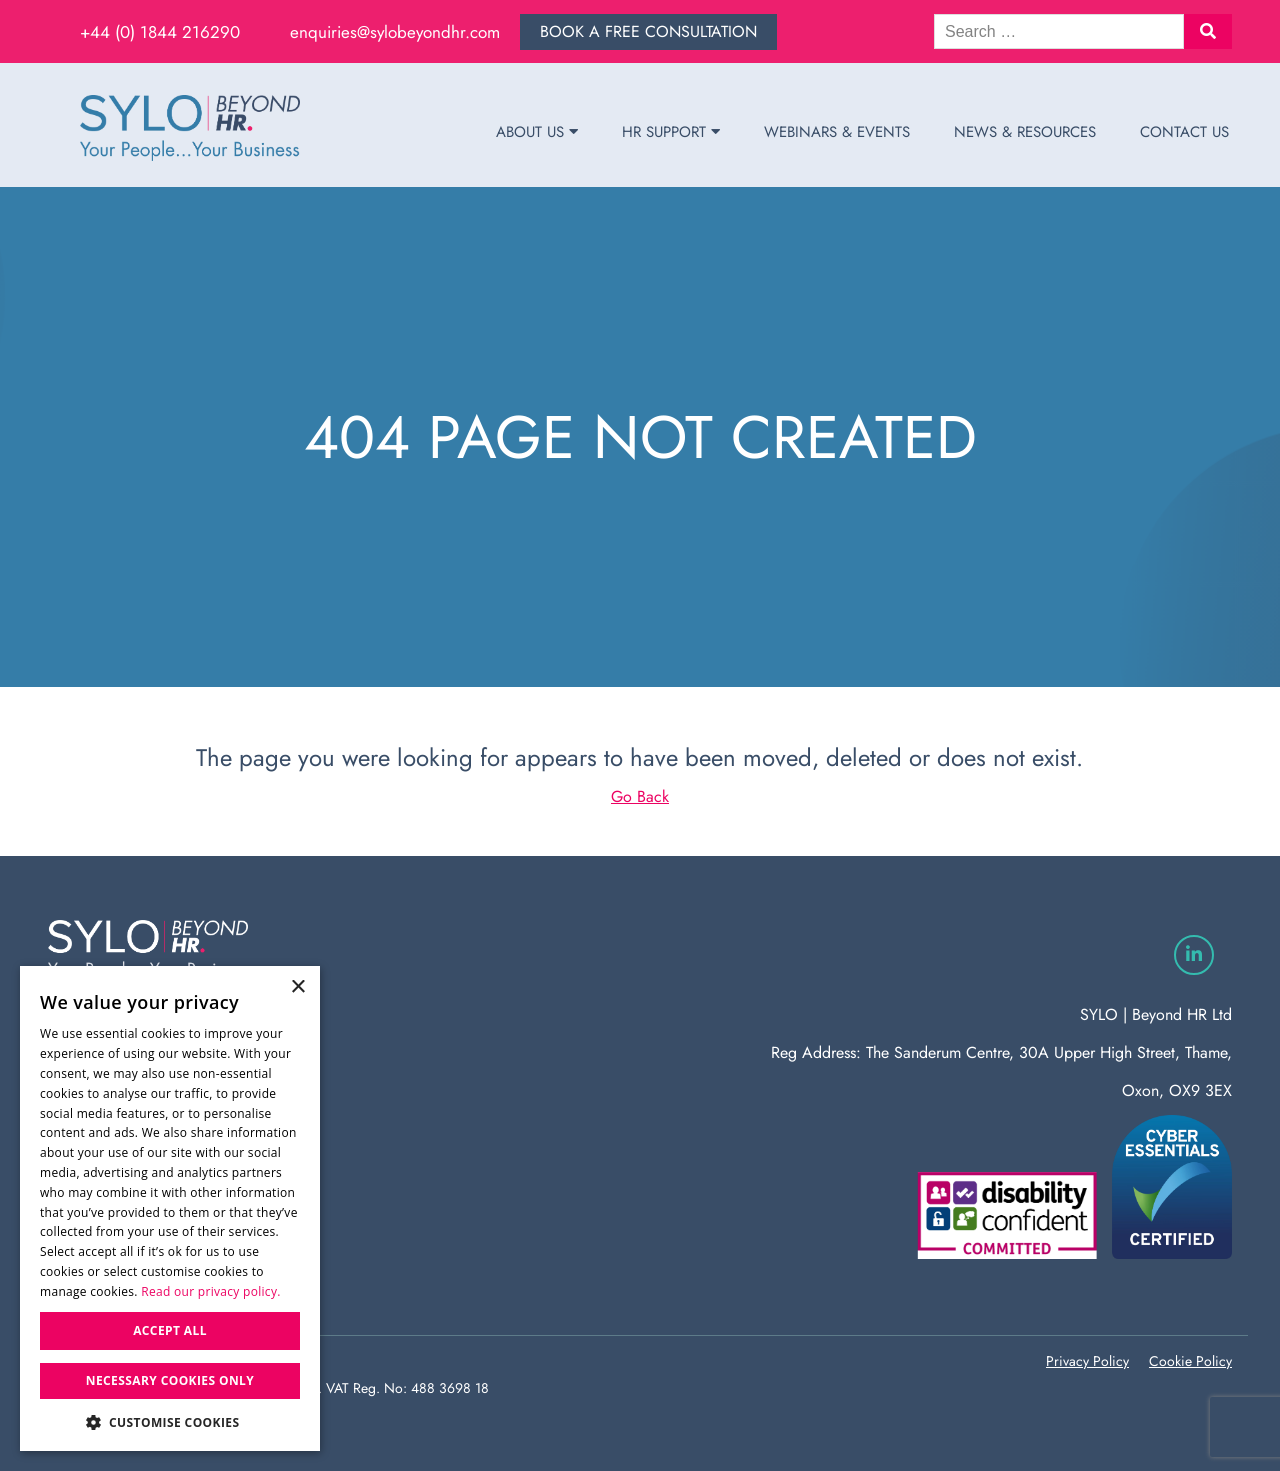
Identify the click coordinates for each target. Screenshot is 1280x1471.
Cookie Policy (1190, 1361)
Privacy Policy (1087, 1361)
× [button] (297, 987)
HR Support (671, 132)
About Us (537, 132)
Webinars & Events (837, 132)
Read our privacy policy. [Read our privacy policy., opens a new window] (210, 1291)
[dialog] (170, 1208)
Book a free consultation (648, 31)
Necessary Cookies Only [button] (170, 1380)
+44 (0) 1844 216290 (160, 32)
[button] (1208, 31)
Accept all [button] (170, 1330)
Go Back (640, 796)
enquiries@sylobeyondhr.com (395, 32)
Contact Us (1184, 132)
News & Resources (1025, 132)
